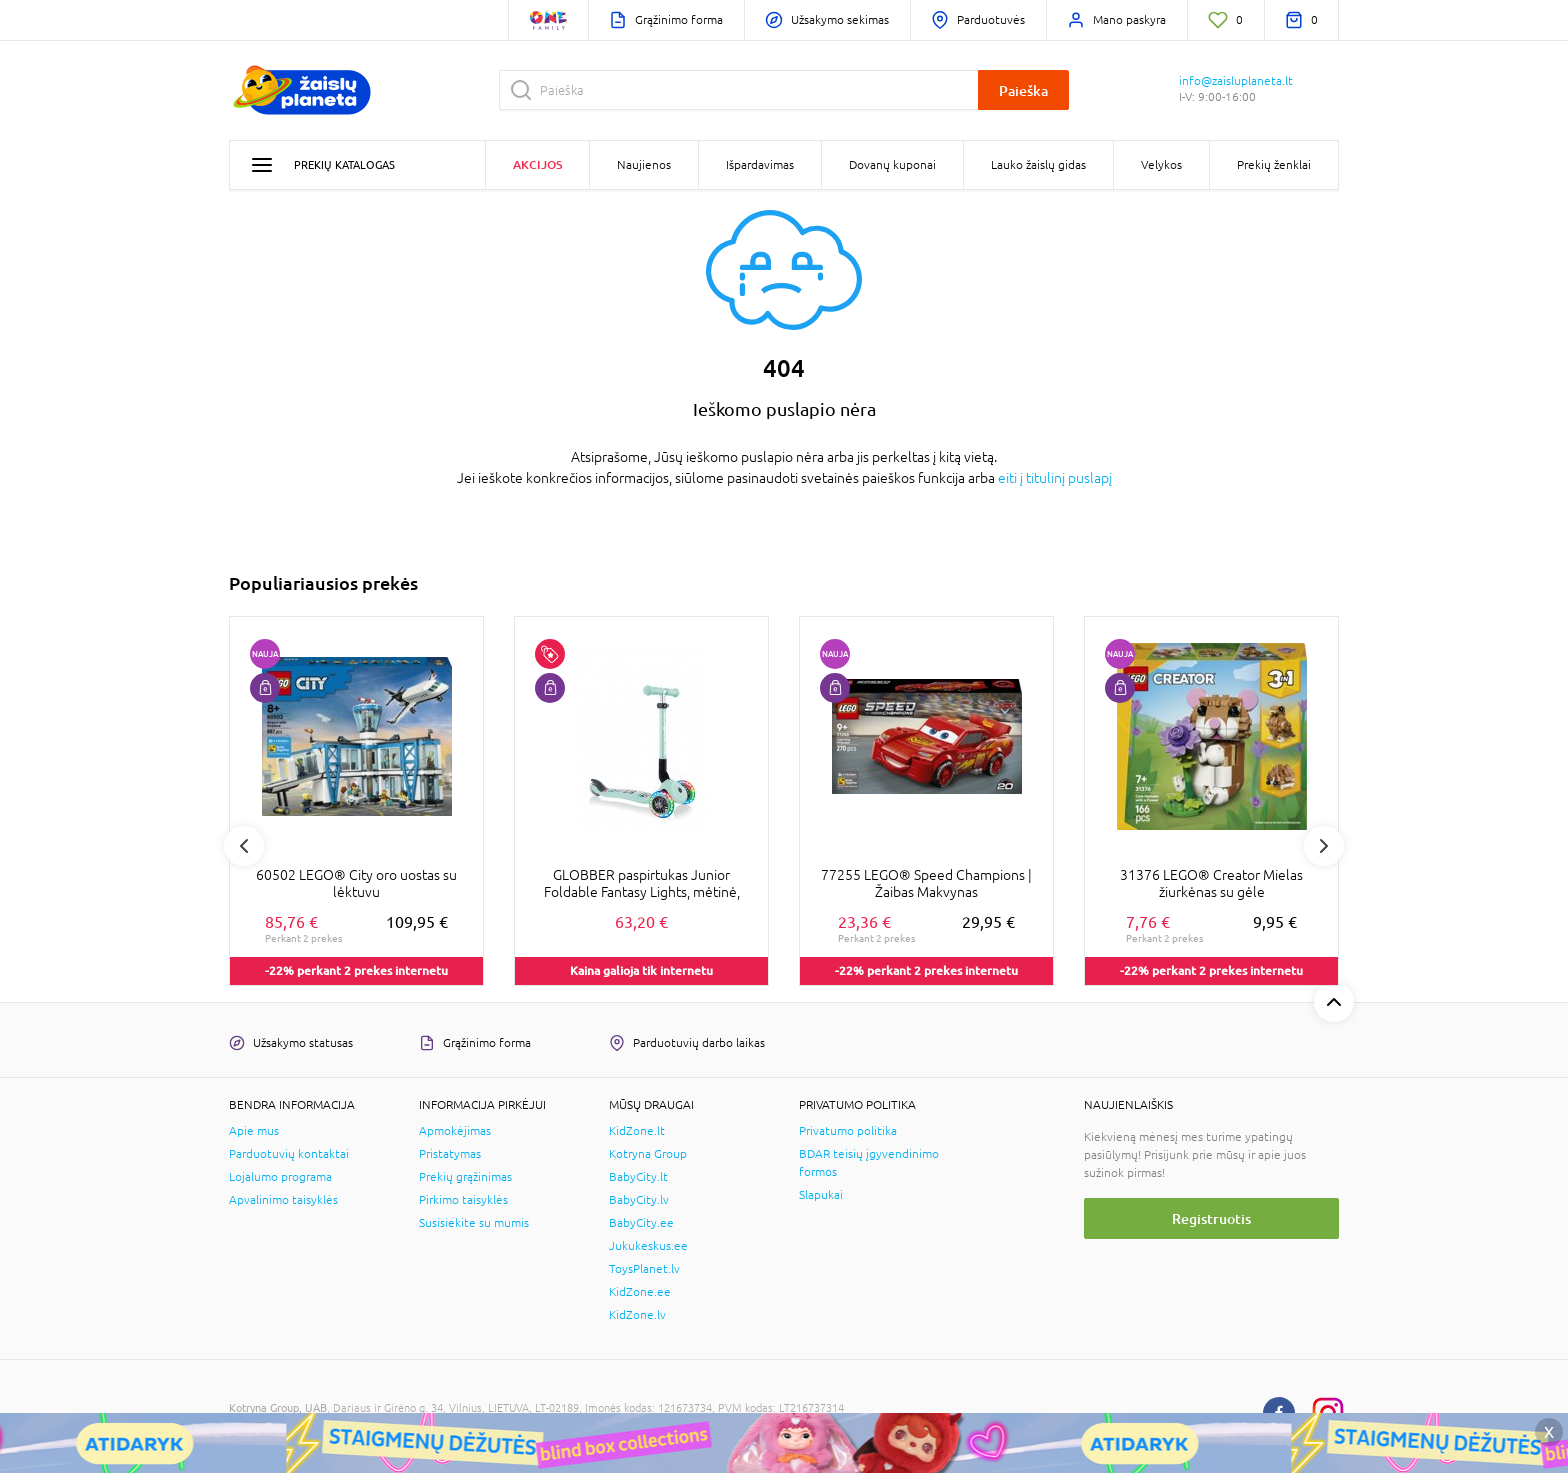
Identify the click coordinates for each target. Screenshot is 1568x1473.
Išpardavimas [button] (760, 165)
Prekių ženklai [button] (1274, 165)
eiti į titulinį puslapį (1055, 478)
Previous (244, 846)
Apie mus (254, 1131)
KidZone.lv (637, 1315)
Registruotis (1211, 1218)
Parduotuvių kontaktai (289, 1154)
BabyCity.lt (638, 1177)
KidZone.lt (637, 1131)
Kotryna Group (648, 1154)
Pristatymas (450, 1154)
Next (1324, 846)
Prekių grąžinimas (465, 1177)
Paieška (1023, 90)
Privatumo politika (848, 1131)
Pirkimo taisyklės (463, 1200)
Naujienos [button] (644, 165)
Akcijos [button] (537, 164)
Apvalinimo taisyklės (283, 1200)
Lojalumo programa (280, 1177)
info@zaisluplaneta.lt (1236, 81)
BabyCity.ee (641, 1223)
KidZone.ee (640, 1292)
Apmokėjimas (455, 1131)
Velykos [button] (1161, 165)
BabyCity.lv (639, 1200)
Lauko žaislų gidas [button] (1038, 165)
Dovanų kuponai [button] (892, 165)
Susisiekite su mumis (474, 1223)
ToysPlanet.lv (644, 1269)
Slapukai (821, 1195)
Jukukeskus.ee (648, 1246)
